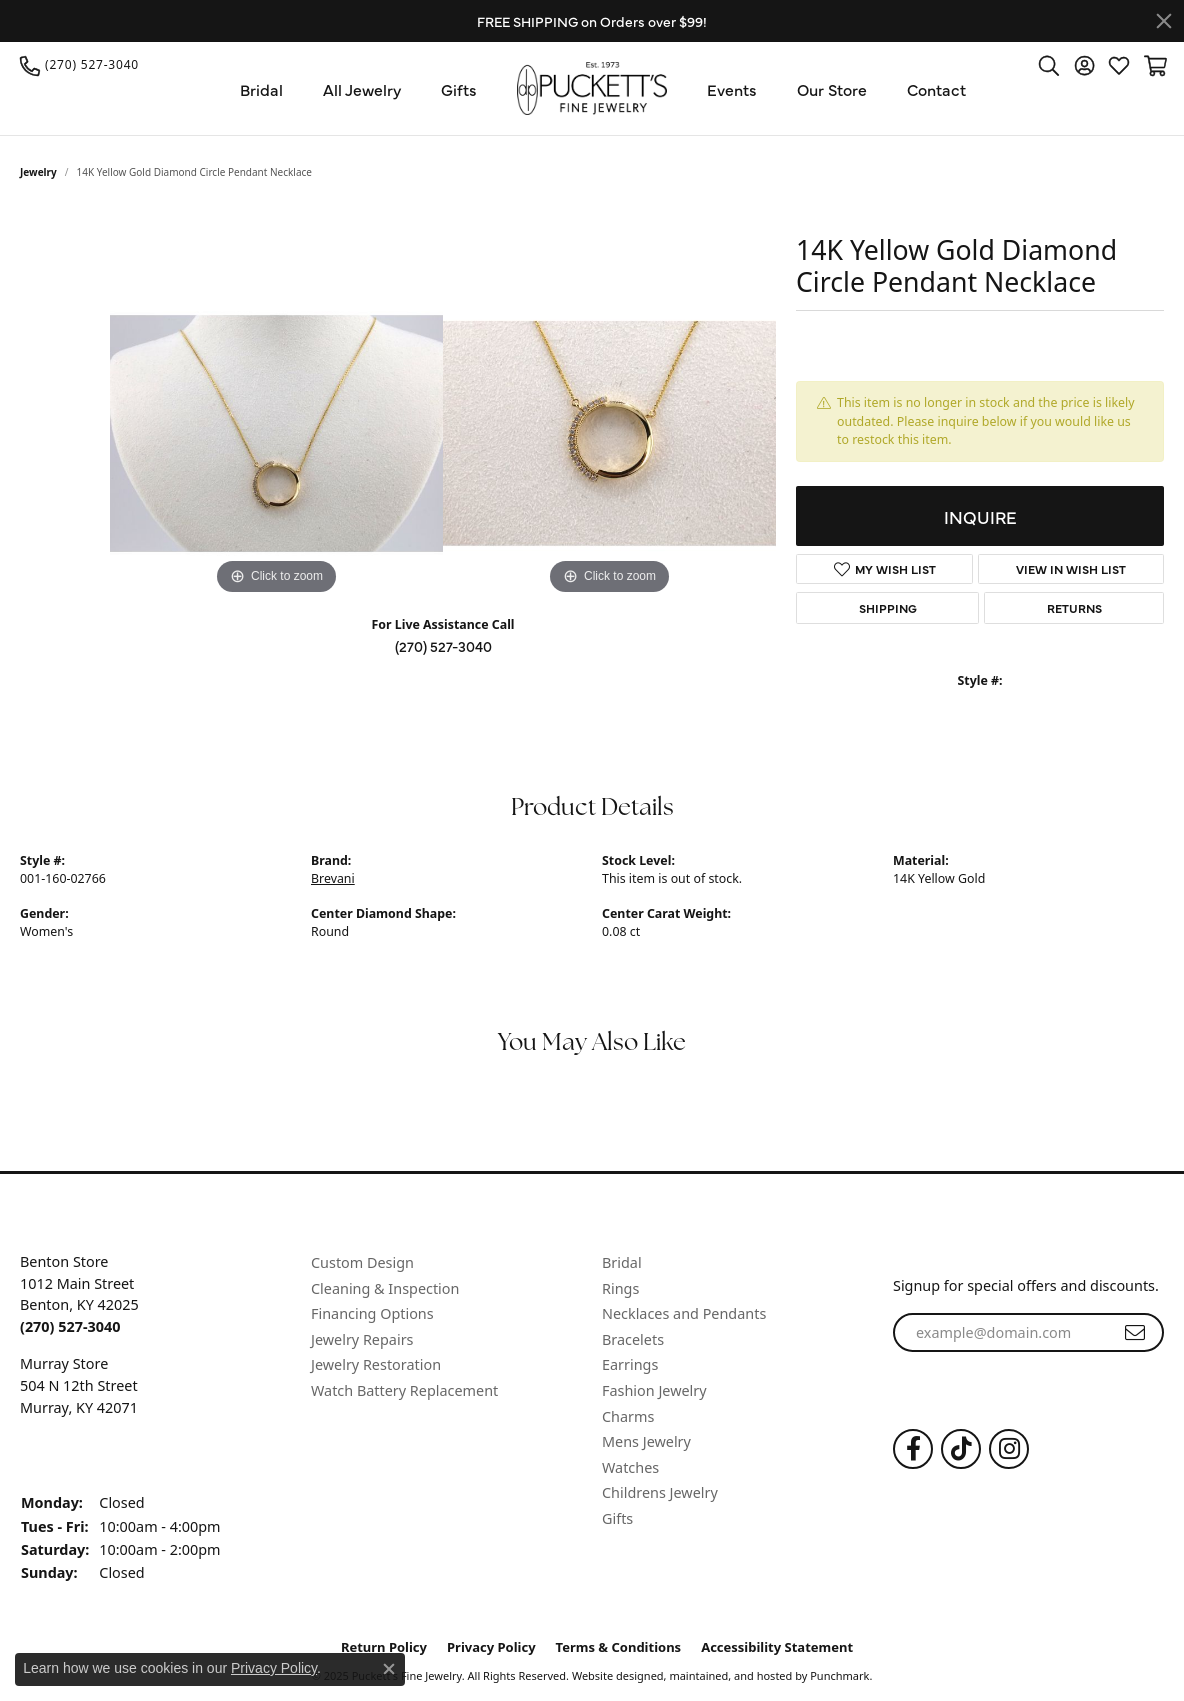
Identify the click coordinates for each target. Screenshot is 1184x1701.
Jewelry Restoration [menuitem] (376, 1365)
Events (732, 89)
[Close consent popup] (389, 1669)
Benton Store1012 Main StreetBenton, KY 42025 (79, 1294)
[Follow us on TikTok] (961, 1449)
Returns (1074, 608)
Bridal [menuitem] (622, 1263)
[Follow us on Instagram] (1009, 1449)
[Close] (1164, 21)
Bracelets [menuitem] (633, 1340)
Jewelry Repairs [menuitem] (362, 1340)
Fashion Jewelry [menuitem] (654, 1391)
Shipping (888, 608)
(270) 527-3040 (443, 646)
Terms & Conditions (619, 1647)
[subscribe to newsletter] (1135, 1332)
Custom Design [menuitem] (362, 1263)
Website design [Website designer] (611, 1675)
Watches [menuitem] (630, 1468)
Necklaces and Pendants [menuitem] (684, 1314)
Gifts (459, 89)
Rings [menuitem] (620, 1288)
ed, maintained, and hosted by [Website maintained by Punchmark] (729, 1675)
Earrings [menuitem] (630, 1365)
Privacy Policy (491, 1647)
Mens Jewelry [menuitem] (646, 1442)
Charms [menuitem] (628, 1416)
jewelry (38, 172)
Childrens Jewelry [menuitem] (660, 1493)
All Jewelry (362, 89)
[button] (155, 1234)
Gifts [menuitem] (617, 1519)
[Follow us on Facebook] (913, 1449)
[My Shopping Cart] (1154, 65)
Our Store (832, 89)
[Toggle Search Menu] (1049, 65)
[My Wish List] (1119, 65)
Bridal (261, 89)
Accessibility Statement (777, 1647)
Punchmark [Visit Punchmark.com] (839, 1675)
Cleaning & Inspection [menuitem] (385, 1288)
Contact (936, 89)
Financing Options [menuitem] (372, 1314)
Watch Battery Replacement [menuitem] (404, 1391)
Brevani (333, 878)
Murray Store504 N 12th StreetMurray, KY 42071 (79, 1385)
